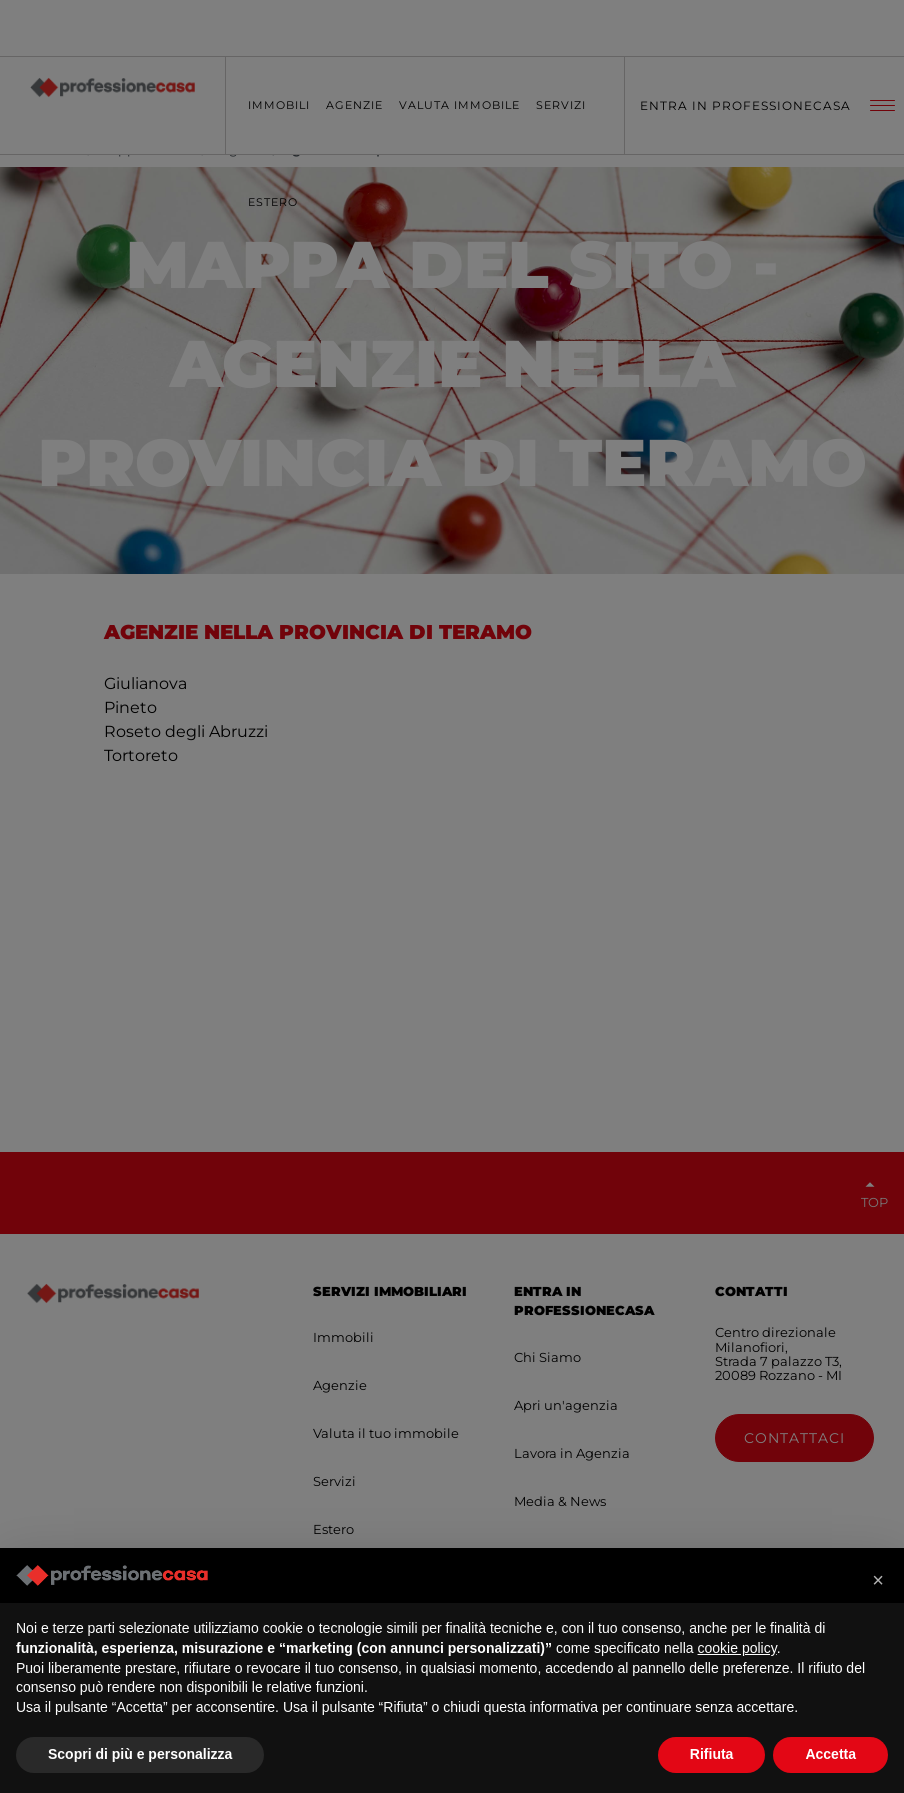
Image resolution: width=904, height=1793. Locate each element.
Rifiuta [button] (712, 1754)
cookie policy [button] (737, 1648)
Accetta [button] (830, 1754)
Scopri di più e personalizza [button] (140, 1754)
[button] (878, 1580)
